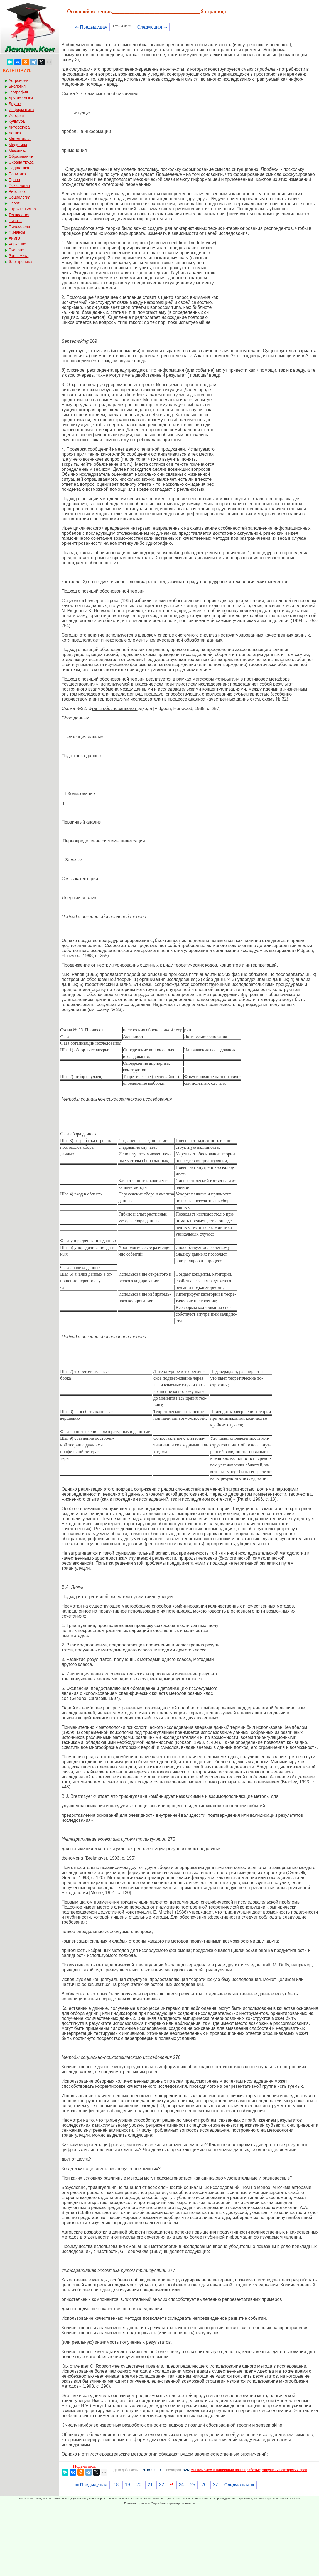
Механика (17, 150)
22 (161, 2484)
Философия (19, 226)
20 (138, 2484)
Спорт (14, 203)
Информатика (21, 109)
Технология (19, 215)
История (16, 115)
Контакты (188, 2503)
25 (192, 2484)
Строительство (22, 209)
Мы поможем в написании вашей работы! (225, 2470)
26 (204, 2484)
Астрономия (20, 80)
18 (116, 2484)
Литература (19, 127)
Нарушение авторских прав (284, 2470)
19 (127, 2484)
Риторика (17, 191)
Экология (17, 250)
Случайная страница (165, 2503)
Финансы (17, 232)
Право (14, 180)
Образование (21, 156)
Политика (17, 174)
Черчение (17, 244)
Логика (15, 133)
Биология (17, 86)
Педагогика (19, 168)
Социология (19, 197)
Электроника (20, 261)
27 (215, 2484)
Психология (19, 185)
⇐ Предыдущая (91, 27)
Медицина (18, 144)
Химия (14, 238)
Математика (20, 139)
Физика (15, 220)
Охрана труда (21, 162)
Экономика (18, 255)
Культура (17, 121)
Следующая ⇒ (152, 27)
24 (181, 2484)
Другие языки (21, 98)
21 (150, 2484)
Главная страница (137, 2503)
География (18, 92)
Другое (15, 104)
